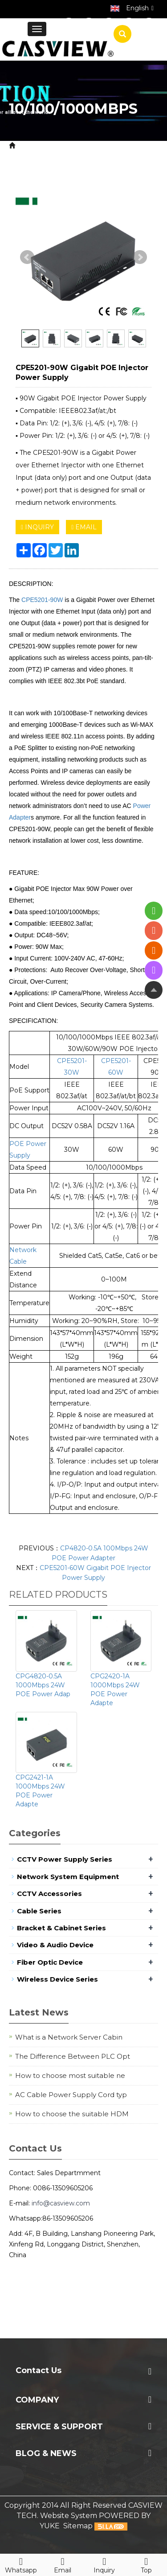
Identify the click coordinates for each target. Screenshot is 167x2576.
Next (140, 257)
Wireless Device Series (57, 1979)
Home (29, 145)
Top (146, 2564)
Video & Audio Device (55, 1945)
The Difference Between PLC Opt (72, 2056)
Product (63, 145)
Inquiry (105, 2564)
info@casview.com (61, 2203)
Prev (27, 257)
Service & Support (59, 2427)
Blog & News (46, 2453)
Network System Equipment (68, 1876)
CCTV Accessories (49, 1893)
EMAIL (84, 527)
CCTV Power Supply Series (64, 1859)
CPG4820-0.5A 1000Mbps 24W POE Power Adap (43, 1685)
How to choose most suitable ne (70, 2075)
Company (37, 2400)
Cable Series (39, 1911)
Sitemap (78, 2526)
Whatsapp (21, 2564)
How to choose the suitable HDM (72, 2114)
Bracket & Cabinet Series (61, 1928)
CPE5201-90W (42, 599)
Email (63, 2564)
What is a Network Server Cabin (68, 2037)
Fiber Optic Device (50, 1962)
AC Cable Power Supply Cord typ (71, 2094)
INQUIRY (37, 527)
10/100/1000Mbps (71, 165)
